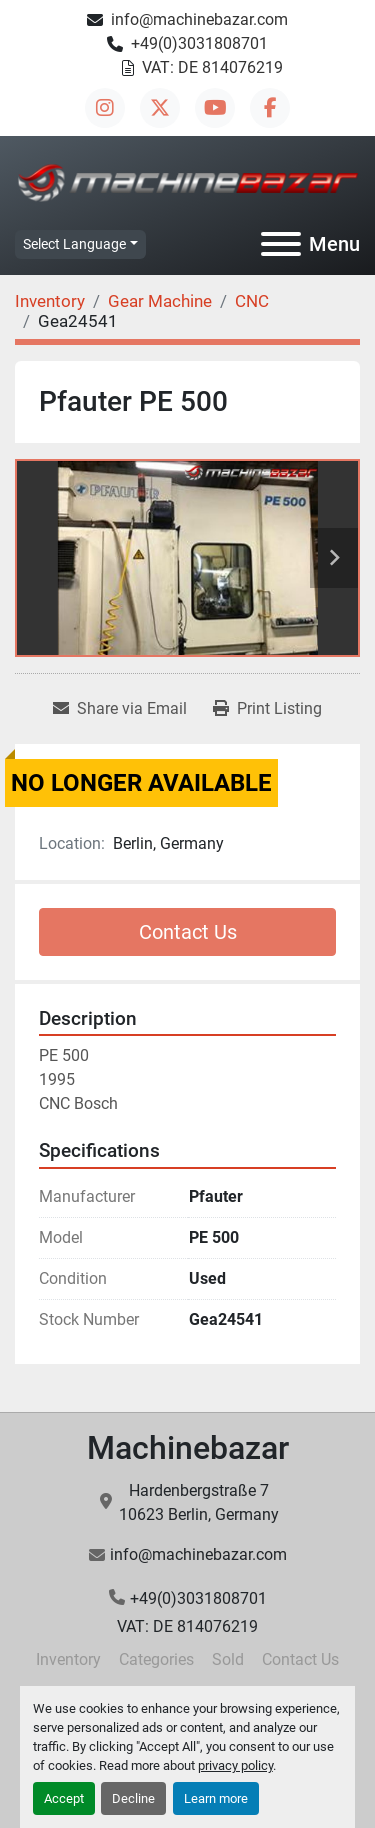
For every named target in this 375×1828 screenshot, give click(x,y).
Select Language (74, 244)
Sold (228, 1659)
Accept (64, 1798)
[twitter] (160, 108)
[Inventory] (50, 301)
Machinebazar (188, 1448)
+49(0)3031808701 (199, 43)
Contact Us (188, 932)
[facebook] (270, 108)
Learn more (216, 1798)
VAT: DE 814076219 (212, 67)
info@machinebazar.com (199, 19)
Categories (156, 1659)
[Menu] (281, 244)
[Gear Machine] (160, 301)
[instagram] (105, 108)
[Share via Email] (120, 709)
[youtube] (215, 108)
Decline (133, 1798)
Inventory (68, 1659)
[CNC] (252, 301)
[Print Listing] (267, 709)
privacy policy (235, 1765)
